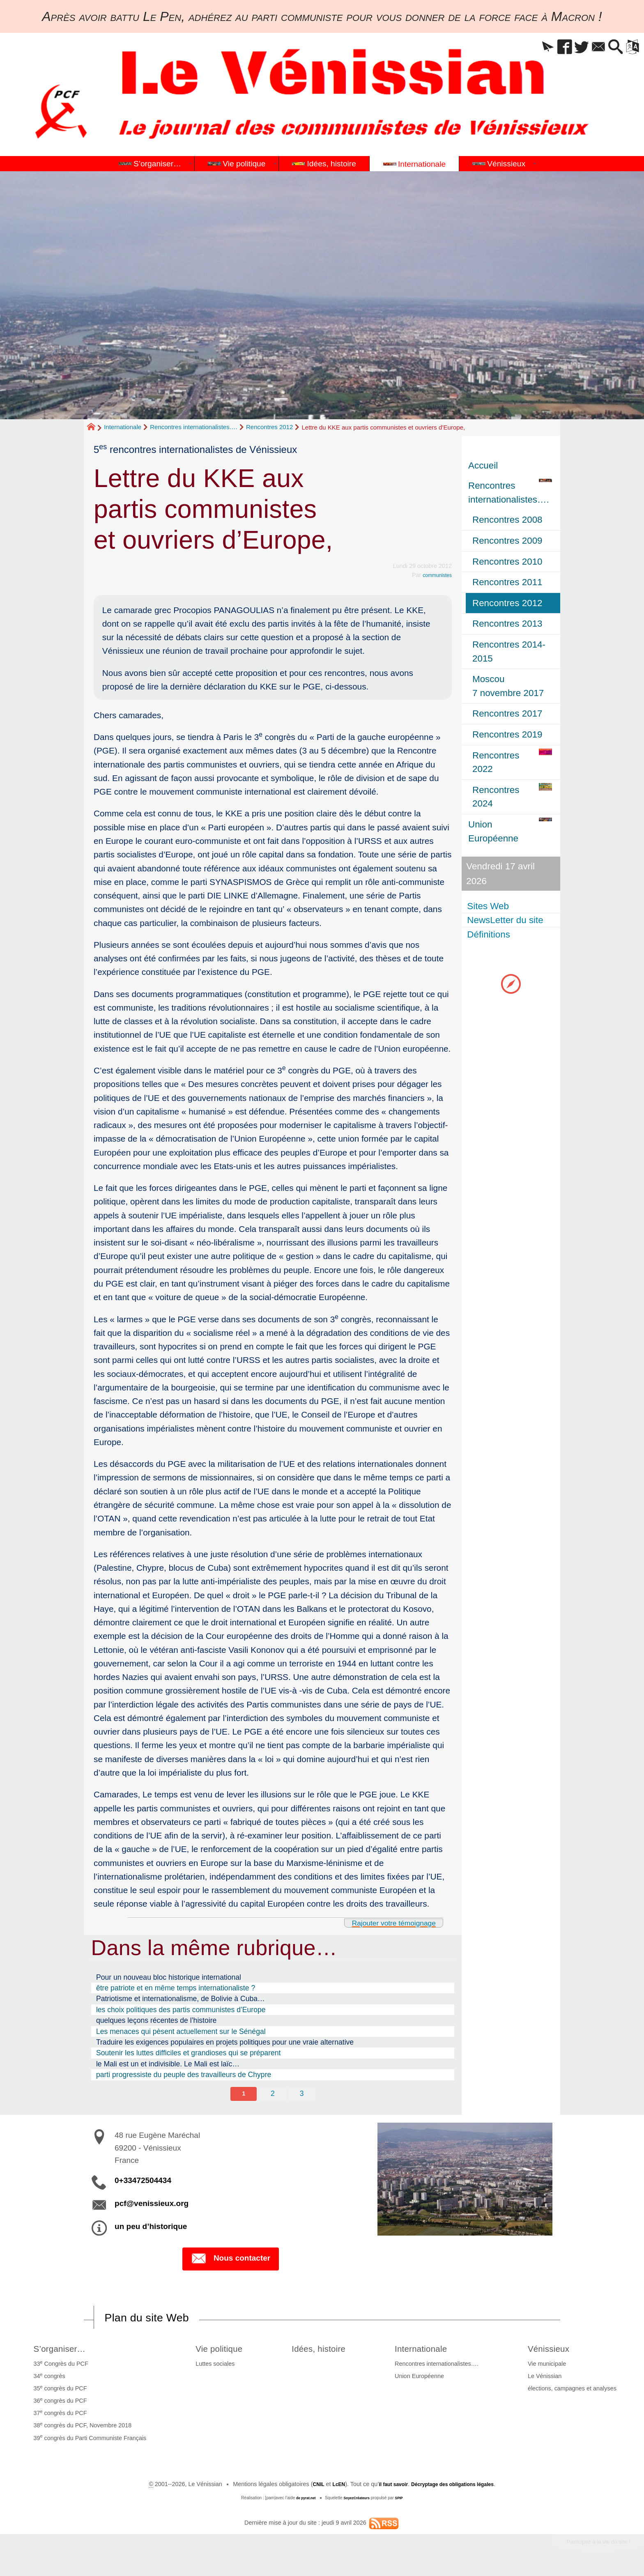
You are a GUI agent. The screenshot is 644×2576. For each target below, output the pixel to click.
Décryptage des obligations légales (457, 2487)
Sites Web (489, 906)
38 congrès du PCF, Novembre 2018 (81, 2428)
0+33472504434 (143, 2181)
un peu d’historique (151, 2227)
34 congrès (47, 2378)
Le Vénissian (547, 2379)
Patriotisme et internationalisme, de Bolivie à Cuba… (180, 1999)
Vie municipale (549, 2367)
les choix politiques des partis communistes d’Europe (181, 2010)
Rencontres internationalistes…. (193, 426)
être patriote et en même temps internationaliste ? (175, 1988)
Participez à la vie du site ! (589, 2546)
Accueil (483, 465)
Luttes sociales (208, 2367)
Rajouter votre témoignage (384, 1922)
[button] (524, 47)
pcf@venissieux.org (152, 2204)
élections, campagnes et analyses (574, 2391)
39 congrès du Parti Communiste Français (88, 2440)
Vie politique (217, 2350)
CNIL (306, 2487)
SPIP (403, 2501)
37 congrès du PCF (58, 2416)
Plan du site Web (155, 2319)
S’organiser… (63, 2350)
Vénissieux (555, 2350)
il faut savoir (387, 2487)
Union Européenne (425, 2379)
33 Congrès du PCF (59, 2366)
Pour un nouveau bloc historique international (168, 1977)
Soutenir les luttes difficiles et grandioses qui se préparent (188, 2053)
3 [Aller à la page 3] (302, 2094)
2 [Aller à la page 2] (273, 2094)
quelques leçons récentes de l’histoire (156, 2020)
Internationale (122, 426)
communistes (434, 575)
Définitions (489, 934)
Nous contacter (230, 2260)
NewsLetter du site (506, 920)
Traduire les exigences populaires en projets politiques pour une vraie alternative (225, 2042)
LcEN (328, 2487)
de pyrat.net (302, 2501)
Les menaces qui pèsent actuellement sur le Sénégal (181, 2031)
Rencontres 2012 (269, 426)
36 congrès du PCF (58, 2403)
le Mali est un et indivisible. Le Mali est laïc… (167, 2064)
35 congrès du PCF (58, 2391)
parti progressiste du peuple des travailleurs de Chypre (183, 2074)
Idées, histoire (323, 2350)
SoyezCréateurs (357, 2501)
